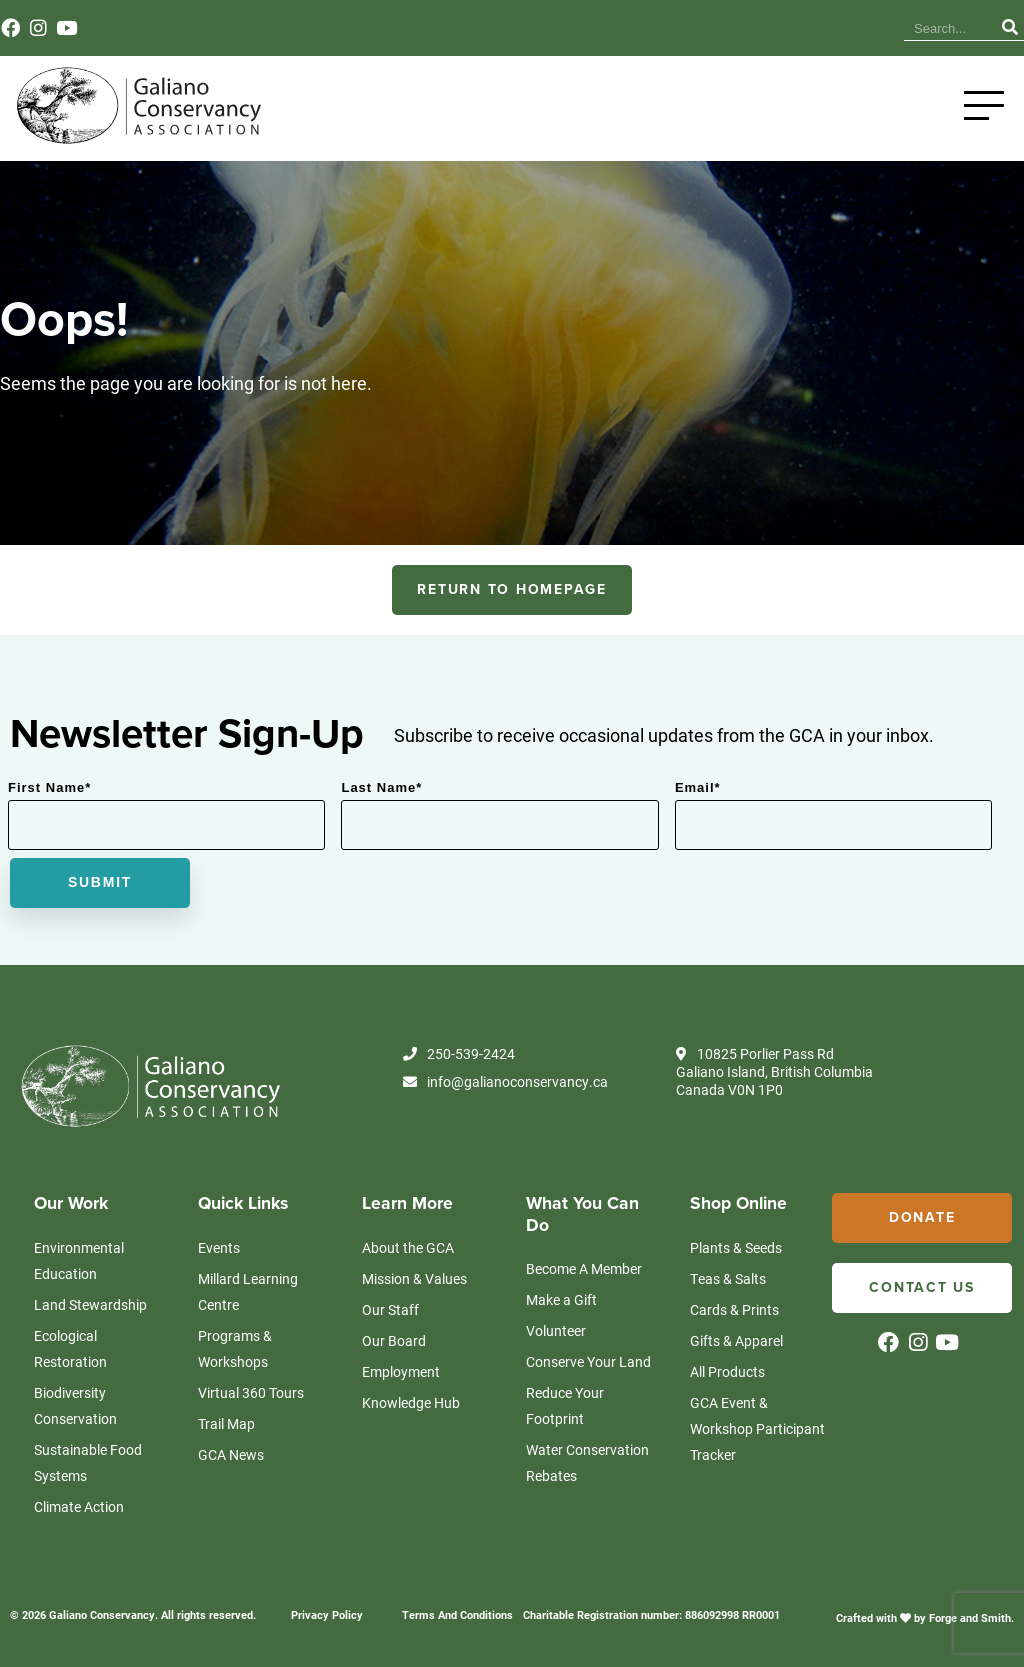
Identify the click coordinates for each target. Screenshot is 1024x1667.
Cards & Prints (734, 1309)
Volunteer (556, 1330)
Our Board (394, 1340)
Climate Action (79, 1506)
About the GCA (408, 1247)
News (738, 28)
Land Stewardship (90, 1304)
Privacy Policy (327, 1614)
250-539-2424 (459, 1054)
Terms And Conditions (457, 1614)
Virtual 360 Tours (251, 1392)
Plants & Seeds (736, 1247)
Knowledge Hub (652, 28)
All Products (727, 1371)
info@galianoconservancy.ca (505, 1082)
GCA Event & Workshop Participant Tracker (757, 1428)
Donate (922, 1217)
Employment (401, 1371)
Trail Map (226, 1423)
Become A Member (584, 1268)
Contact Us (922, 1287)
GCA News (231, 1454)
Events (797, 28)
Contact (860, 28)
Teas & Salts (728, 1278)
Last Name (381, 787)
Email (698, 787)
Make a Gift (561, 1299)
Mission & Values (414, 1278)
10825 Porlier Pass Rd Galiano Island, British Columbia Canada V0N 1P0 (774, 1072)
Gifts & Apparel (736, 1340)
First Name (49, 787)
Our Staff (390, 1309)
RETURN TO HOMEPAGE (512, 589)
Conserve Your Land (588, 1361)
